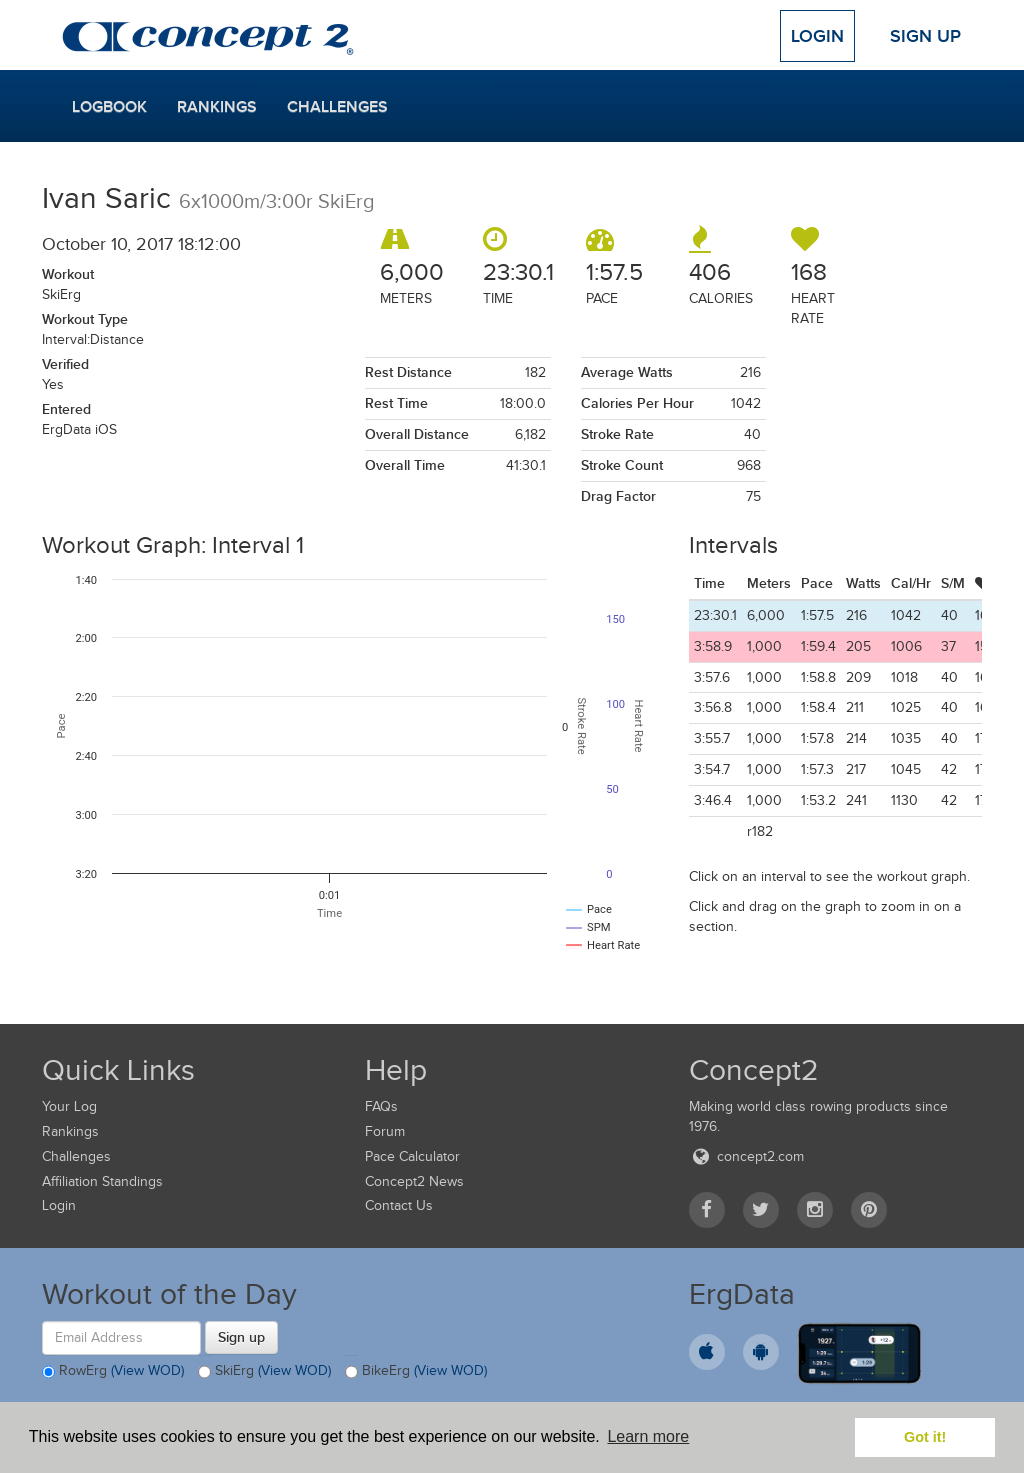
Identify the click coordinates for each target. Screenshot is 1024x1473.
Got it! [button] (925, 1437)
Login (817, 36)
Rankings (217, 107)
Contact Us (399, 1205)
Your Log (69, 1106)
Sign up (241, 1337)
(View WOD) (147, 1370)
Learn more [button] (648, 1436)
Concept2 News (414, 1181)
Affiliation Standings (102, 1181)
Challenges (337, 107)
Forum (385, 1131)
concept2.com (746, 1156)
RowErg (113, 1372)
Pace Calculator (412, 1156)
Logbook (109, 107)
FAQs (381, 1106)
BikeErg (416, 1372)
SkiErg (264, 1372)
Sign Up (925, 36)
